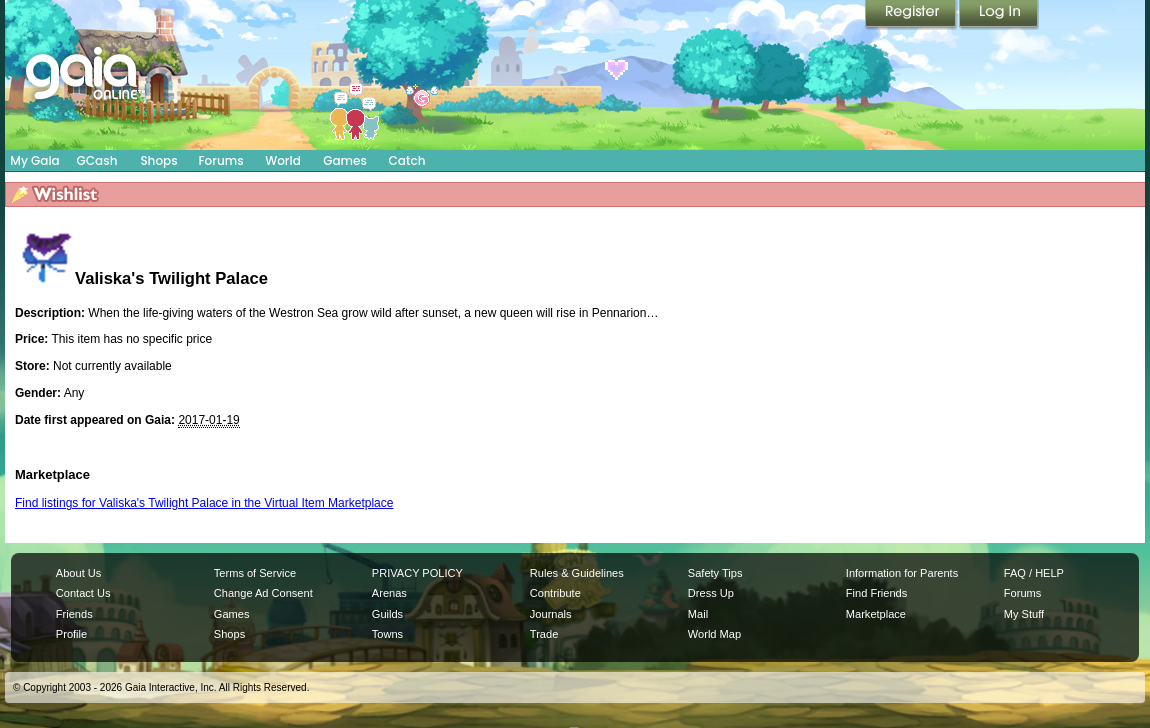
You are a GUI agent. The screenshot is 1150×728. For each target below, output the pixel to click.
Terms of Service (255, 573)
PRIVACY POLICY (417, 573)
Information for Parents (902, 573)
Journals (551, 614)
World (283, 160)
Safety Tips (715, 573)
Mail (698, 614)
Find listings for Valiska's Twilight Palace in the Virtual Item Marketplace (204, 503)
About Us (78, 573)
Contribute (555, 593)
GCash (97, 160)
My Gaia (34, 160)
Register (912, 15)
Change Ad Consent (263, 593)
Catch (407, 160)
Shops (158, 160)
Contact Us (83, 593)
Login (999, 15)
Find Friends (876, 593)
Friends (74, 614)
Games (345, 160)
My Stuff (1024, 614)
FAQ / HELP (1034, 573)
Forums (220, 160)
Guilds (387, 614)
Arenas (389, 593)
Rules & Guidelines (577, 573)
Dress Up (711, 593)
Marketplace (876, 614)
